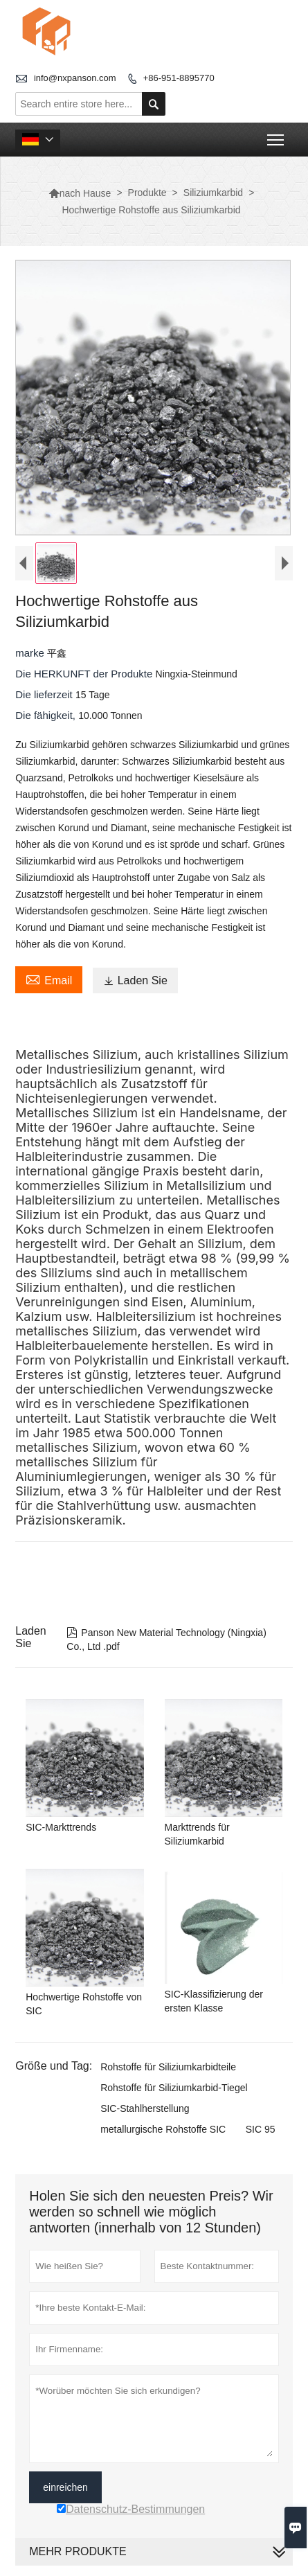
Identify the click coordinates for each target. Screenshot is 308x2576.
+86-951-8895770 (179, 78)
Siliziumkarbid (213, 192)
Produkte (147, 192)
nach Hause (79, 193)
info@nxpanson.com (75, 78)
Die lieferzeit (45, 698)
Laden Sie (135, 984)
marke (31, 656)
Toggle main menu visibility (276, 135)
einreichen (65, 2490)
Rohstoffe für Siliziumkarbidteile (168, 2070)
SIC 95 (260, 2132)
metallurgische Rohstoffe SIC (163, 2132)
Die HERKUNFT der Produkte (85, 677)
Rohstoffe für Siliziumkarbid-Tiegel (173, 2091)
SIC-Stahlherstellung (144, 2111)
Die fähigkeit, (46, 719)
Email (49, 982)
